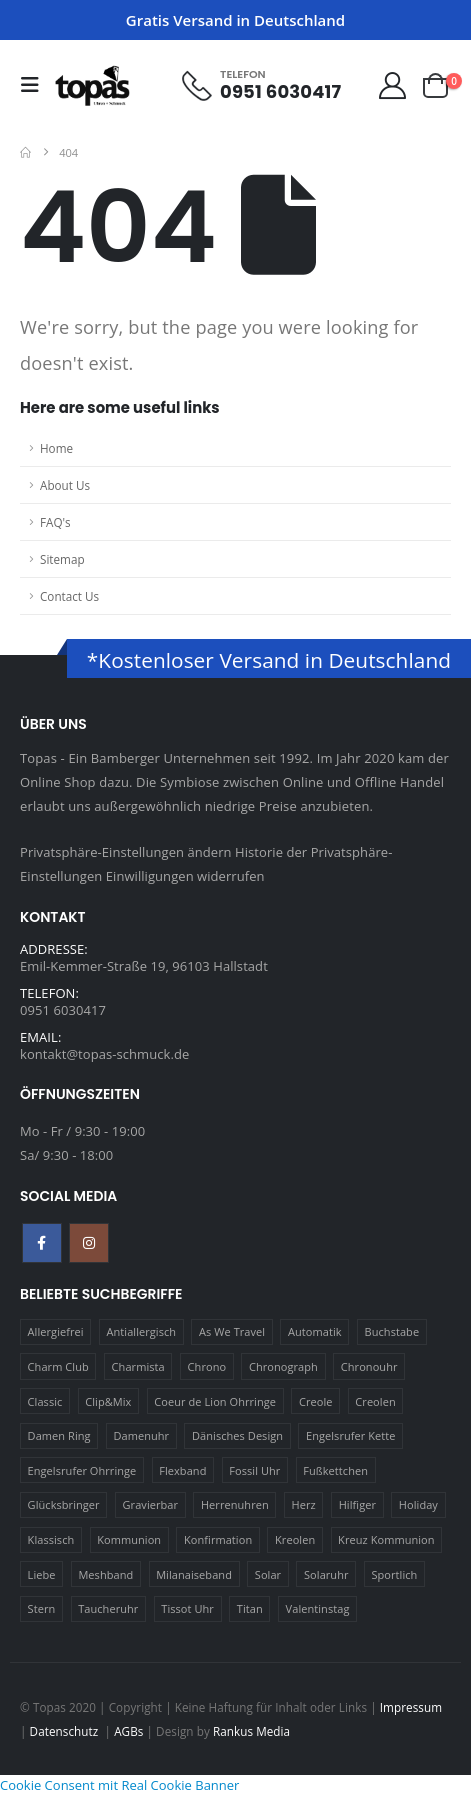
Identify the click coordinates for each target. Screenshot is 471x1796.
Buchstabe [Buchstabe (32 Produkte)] (392, 1331)
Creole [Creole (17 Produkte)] (316, 1401)
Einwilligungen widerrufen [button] (185, 876)
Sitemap (62, 559)
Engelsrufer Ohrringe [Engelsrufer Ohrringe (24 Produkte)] (82, 1470)
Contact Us (69, 596)
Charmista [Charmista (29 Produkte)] (138, 1366)
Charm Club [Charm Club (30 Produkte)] (58, 1366)
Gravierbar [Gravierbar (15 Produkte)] (151, 1504)
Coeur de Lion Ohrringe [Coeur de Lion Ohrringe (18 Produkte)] (215, 1401)
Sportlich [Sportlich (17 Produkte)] (394, 1574)
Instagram (89, 1243)
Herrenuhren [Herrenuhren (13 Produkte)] (235, 1504)
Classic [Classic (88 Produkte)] (45, 1401)
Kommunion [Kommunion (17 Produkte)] (129, 1539)
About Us (65, 485)
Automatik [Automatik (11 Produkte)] (315, 1331)
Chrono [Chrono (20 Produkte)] (207, 1366)
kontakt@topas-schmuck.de (104, 1054)
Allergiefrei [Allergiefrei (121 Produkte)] (56, 1331)
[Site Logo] (92, 84)
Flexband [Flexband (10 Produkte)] (182, 1470)
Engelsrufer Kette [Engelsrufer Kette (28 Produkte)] (351, 1435)
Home (56, 448)
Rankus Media (251, 1731)
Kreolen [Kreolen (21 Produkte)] (295, 1539)
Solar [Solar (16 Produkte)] (268, 1574)
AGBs (128, 1731)
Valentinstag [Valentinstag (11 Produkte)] (318, 1608)
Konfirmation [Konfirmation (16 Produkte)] (218, 1539)
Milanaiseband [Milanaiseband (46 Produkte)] (194, 1574)
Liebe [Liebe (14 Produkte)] (42, 1574)
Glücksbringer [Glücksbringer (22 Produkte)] (64, 1504)
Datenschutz (66, 1731)
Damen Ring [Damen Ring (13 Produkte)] (59, 1435)
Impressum (411, 1707)
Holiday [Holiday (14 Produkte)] (418, 1504)
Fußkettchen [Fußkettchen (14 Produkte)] (335, 1470)
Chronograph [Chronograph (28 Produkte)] (283, 1366)
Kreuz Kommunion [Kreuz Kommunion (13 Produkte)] (386, 1539)
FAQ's (55, 522)
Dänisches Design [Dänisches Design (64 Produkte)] (237, 1435)
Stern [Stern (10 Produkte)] (42, 1608)
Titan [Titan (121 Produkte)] (250, 1608)
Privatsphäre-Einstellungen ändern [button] (126, 852)
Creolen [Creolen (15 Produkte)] (375, 1401)
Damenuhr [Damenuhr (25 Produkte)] (141, 1435)
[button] (36, 85)
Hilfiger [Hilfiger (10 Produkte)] (357, 1504)
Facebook (42, 1243)
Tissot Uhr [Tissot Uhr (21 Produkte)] (187, 1608)
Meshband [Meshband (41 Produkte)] (105, 1574)
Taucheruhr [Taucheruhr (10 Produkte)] (108, 1608)
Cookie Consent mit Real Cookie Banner (119, 1785)
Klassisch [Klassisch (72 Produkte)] (51, 1539)
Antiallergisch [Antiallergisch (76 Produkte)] (142, 1331)
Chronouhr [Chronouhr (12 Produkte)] (369, 1366)
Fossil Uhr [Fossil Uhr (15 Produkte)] (254, 1470)
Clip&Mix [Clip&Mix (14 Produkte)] (108, 1401)
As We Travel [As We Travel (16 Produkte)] (232, 1331)
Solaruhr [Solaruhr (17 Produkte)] (326, 1574)
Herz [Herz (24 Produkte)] (304, 1504)
